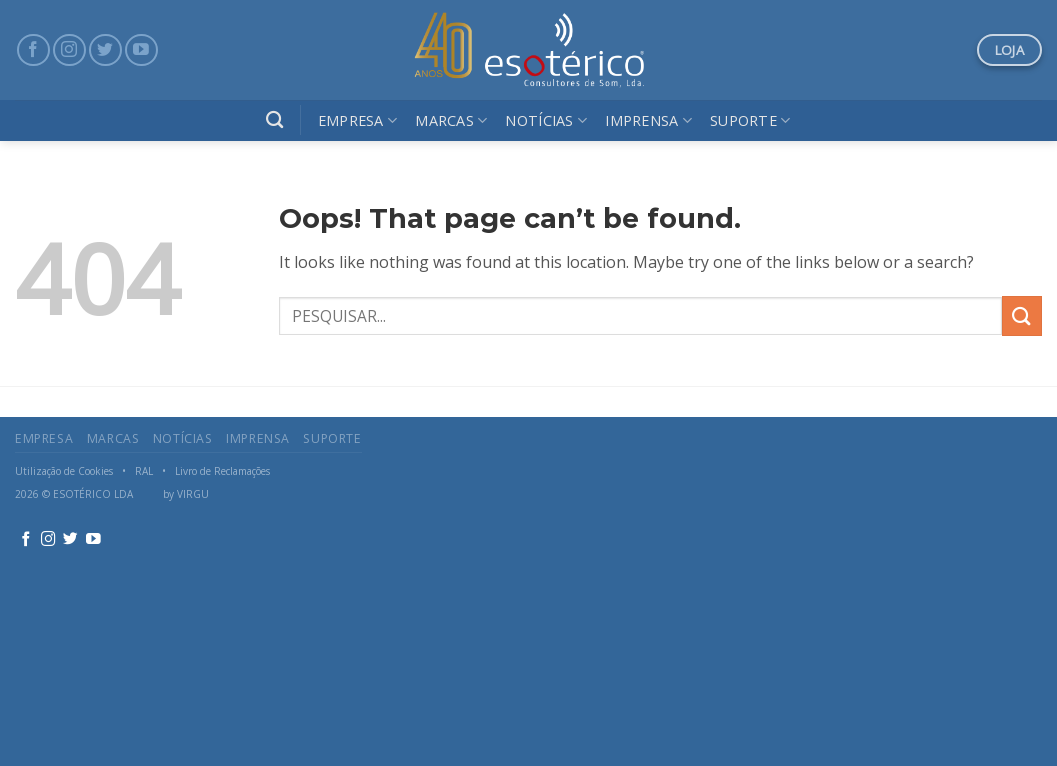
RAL (144, 471)
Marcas (451, 120)
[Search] (274, 120)
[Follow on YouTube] (141, 50)
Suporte (750, 120)
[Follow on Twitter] (105, 50)
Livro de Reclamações (222, 471)
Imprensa (648, 120)
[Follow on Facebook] (33, 50)
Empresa (358, 120)
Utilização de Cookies (64, 471)
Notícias (546, 120)
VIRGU (193, 494)
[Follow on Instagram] (69, 50)
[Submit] (1022, 315)
